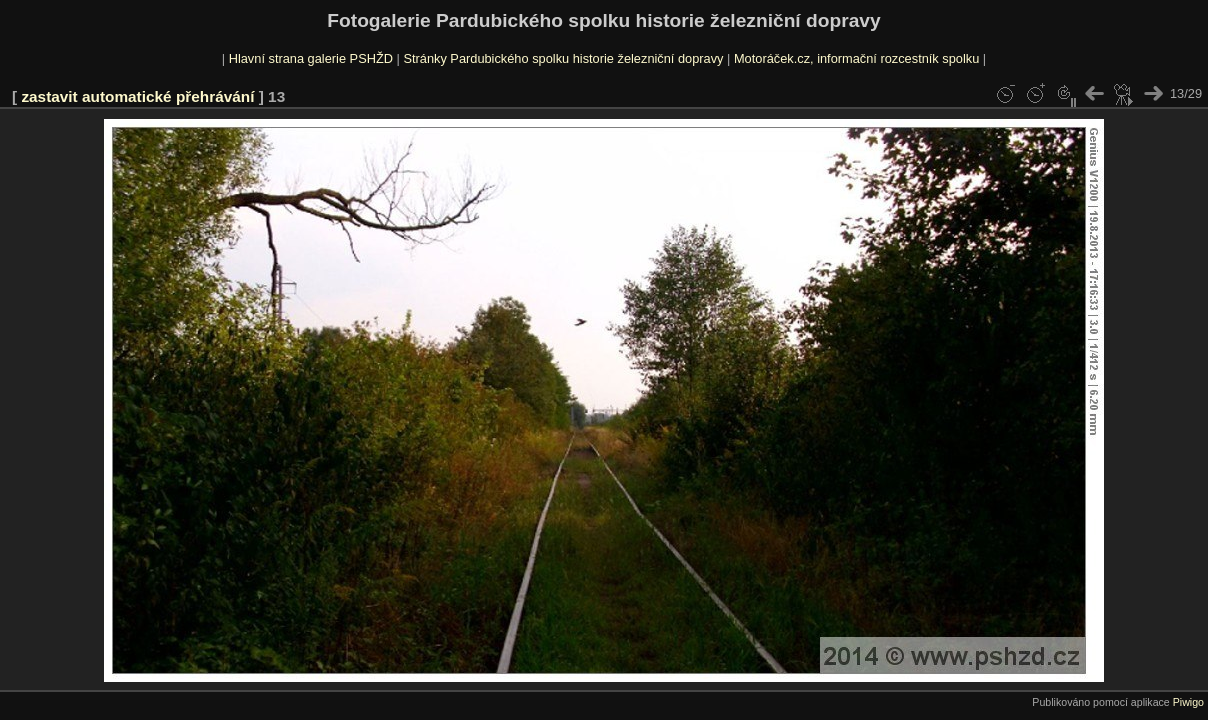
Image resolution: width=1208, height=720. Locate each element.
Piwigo (1188, 702)
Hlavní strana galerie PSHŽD (311, 58)
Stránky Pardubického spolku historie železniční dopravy (563, 58)
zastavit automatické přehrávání (137, 96)
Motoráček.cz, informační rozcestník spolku (856, 58)
